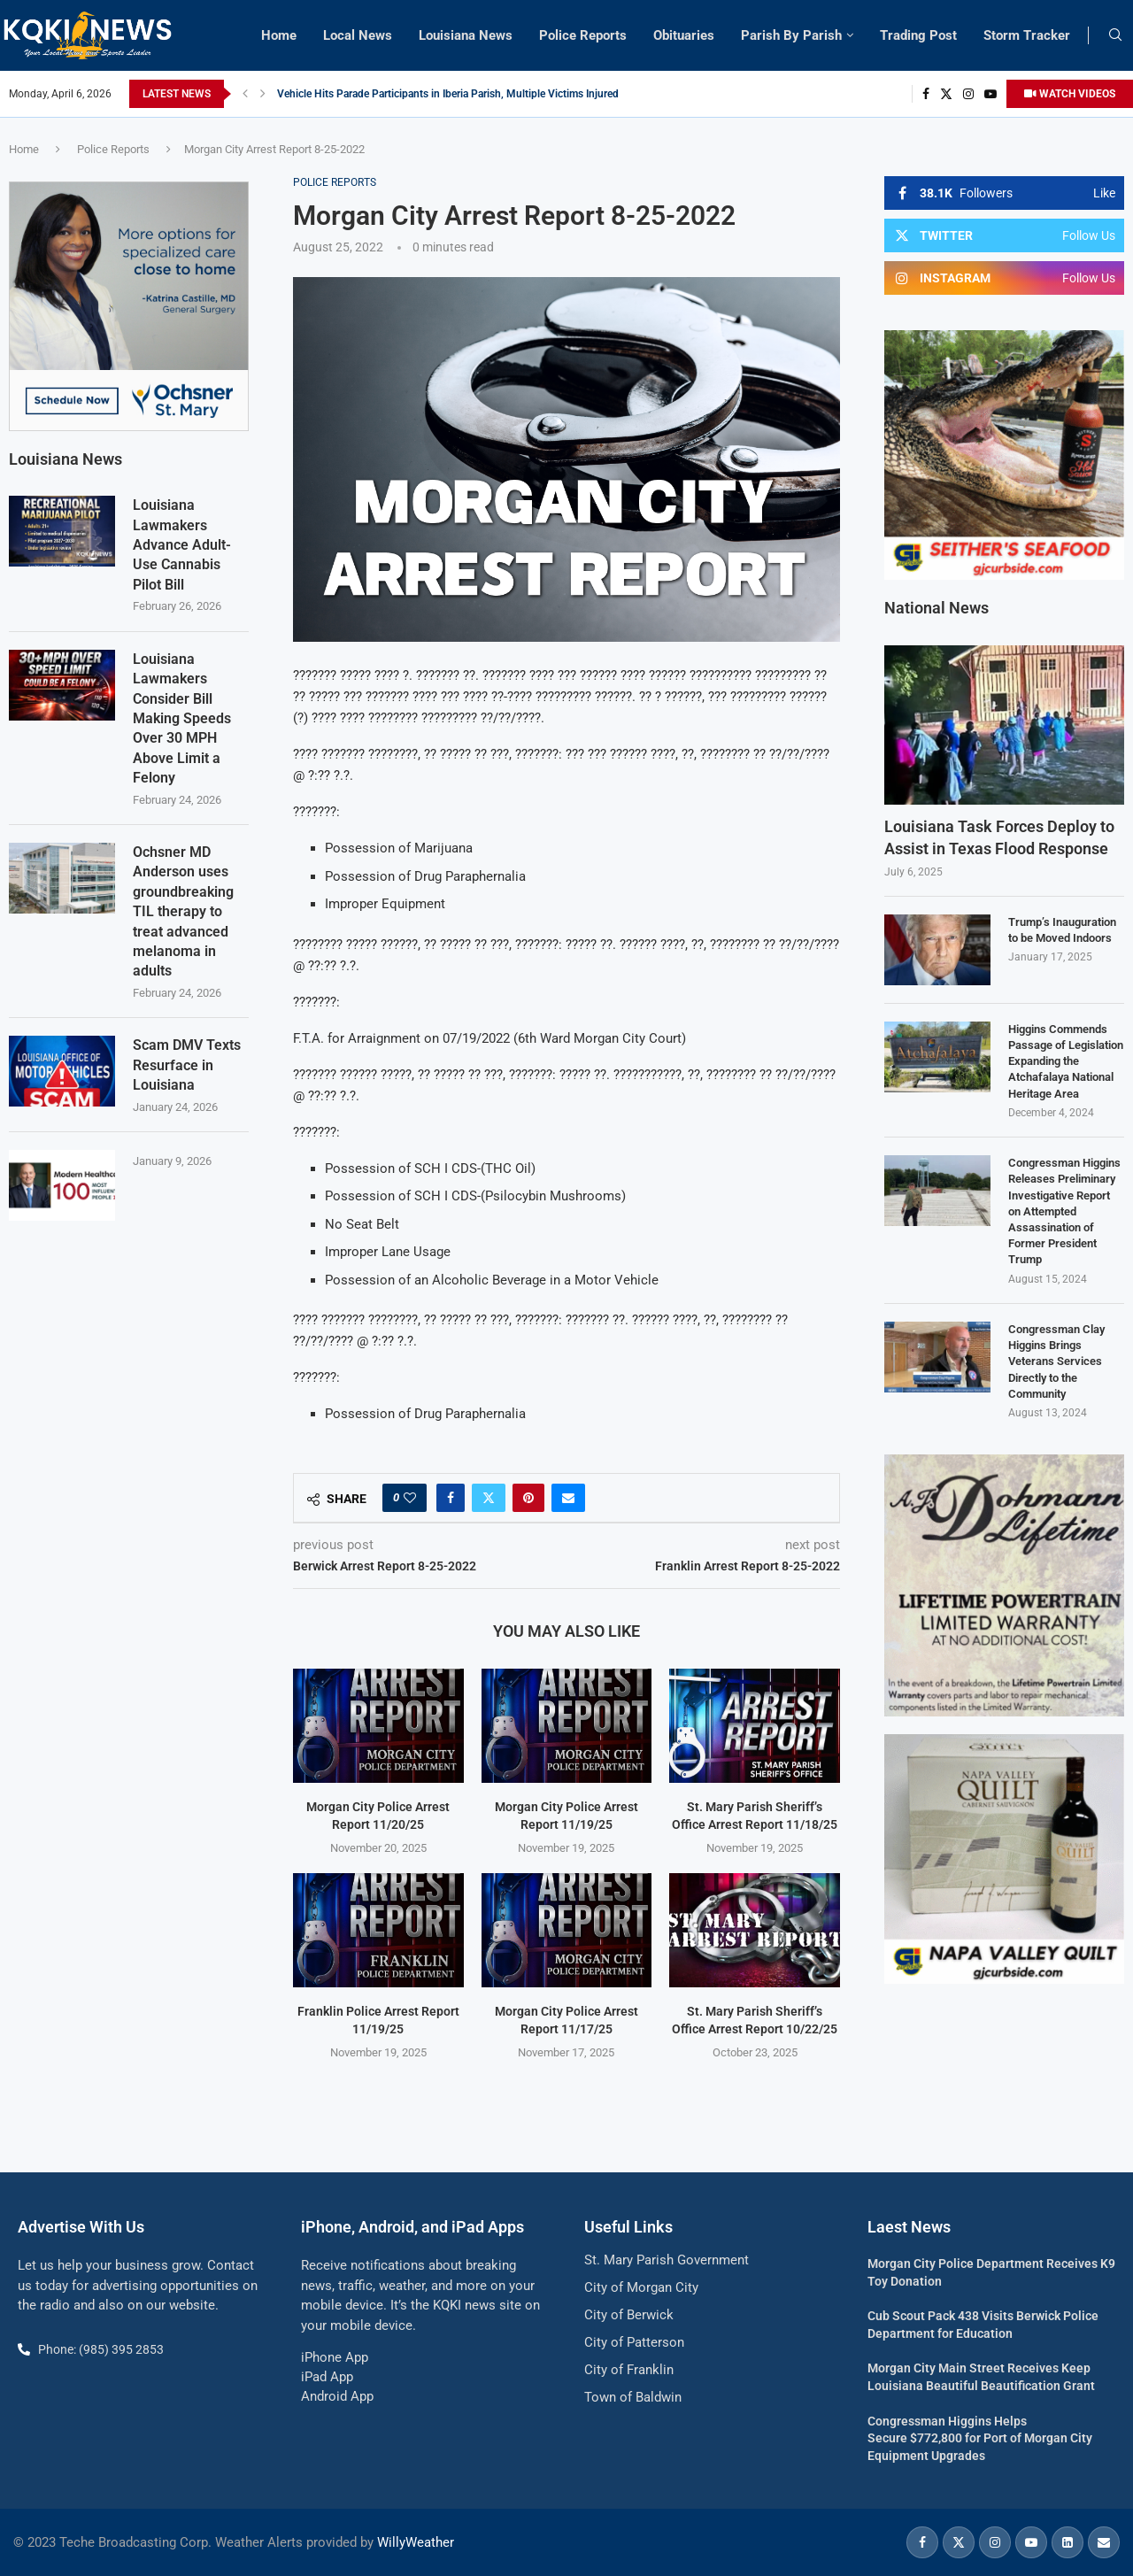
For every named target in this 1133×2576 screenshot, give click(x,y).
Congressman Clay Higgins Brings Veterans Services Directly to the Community (1056, 1361)
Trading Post (918, 35)
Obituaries (683, 35)
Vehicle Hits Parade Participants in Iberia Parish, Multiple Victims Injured (448, 94)
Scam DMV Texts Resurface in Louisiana (187, 1064)
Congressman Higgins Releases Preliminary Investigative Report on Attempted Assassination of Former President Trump (1064, 1211)
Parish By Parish (791, 35)
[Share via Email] (568, 1498)
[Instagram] (968, 94)
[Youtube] (990, 94)
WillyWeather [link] (415, 2542)
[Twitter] (946, 94)
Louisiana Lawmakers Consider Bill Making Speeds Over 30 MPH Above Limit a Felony (182, 717)
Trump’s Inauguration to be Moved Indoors (1062, 930)
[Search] (1115, 35)
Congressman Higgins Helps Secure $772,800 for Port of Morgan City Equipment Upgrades (979, 2438)
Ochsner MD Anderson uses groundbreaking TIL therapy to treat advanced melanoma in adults (183, 910)
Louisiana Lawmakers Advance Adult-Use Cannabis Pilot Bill (182, 544)
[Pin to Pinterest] (528, 1498)
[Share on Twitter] (488, 1498)
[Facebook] (925, 94)
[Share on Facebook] (450, 1498)
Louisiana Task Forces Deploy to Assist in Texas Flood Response (999, 837)
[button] (245, 94)
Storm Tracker (1026, 35)
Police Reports (583, 35)
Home (279, 35)
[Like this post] (410, 1498)
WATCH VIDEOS (1069, 94)
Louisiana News (466, 35)
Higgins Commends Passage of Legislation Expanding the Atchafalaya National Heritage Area (1065, 1061)
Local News (357, 35)
